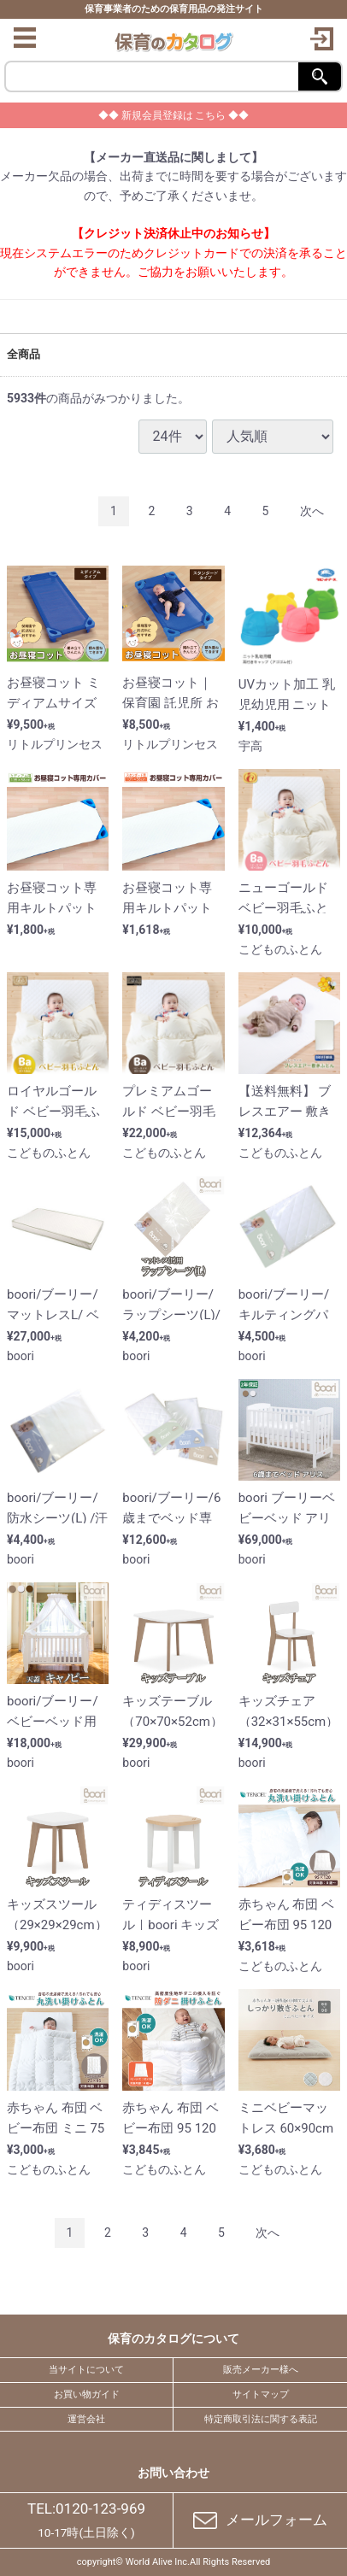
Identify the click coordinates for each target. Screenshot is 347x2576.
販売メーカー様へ (260, 2369)
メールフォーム (260, 2519)
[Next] (312, 511)
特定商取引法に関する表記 (260, 2418)
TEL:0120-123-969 (86, 2507)
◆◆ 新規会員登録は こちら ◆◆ (174, 115)
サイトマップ (260, 2394)
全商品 (23, 353)
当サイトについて (86, 2369)
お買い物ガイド (87, 2394)
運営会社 (86, 2418)
